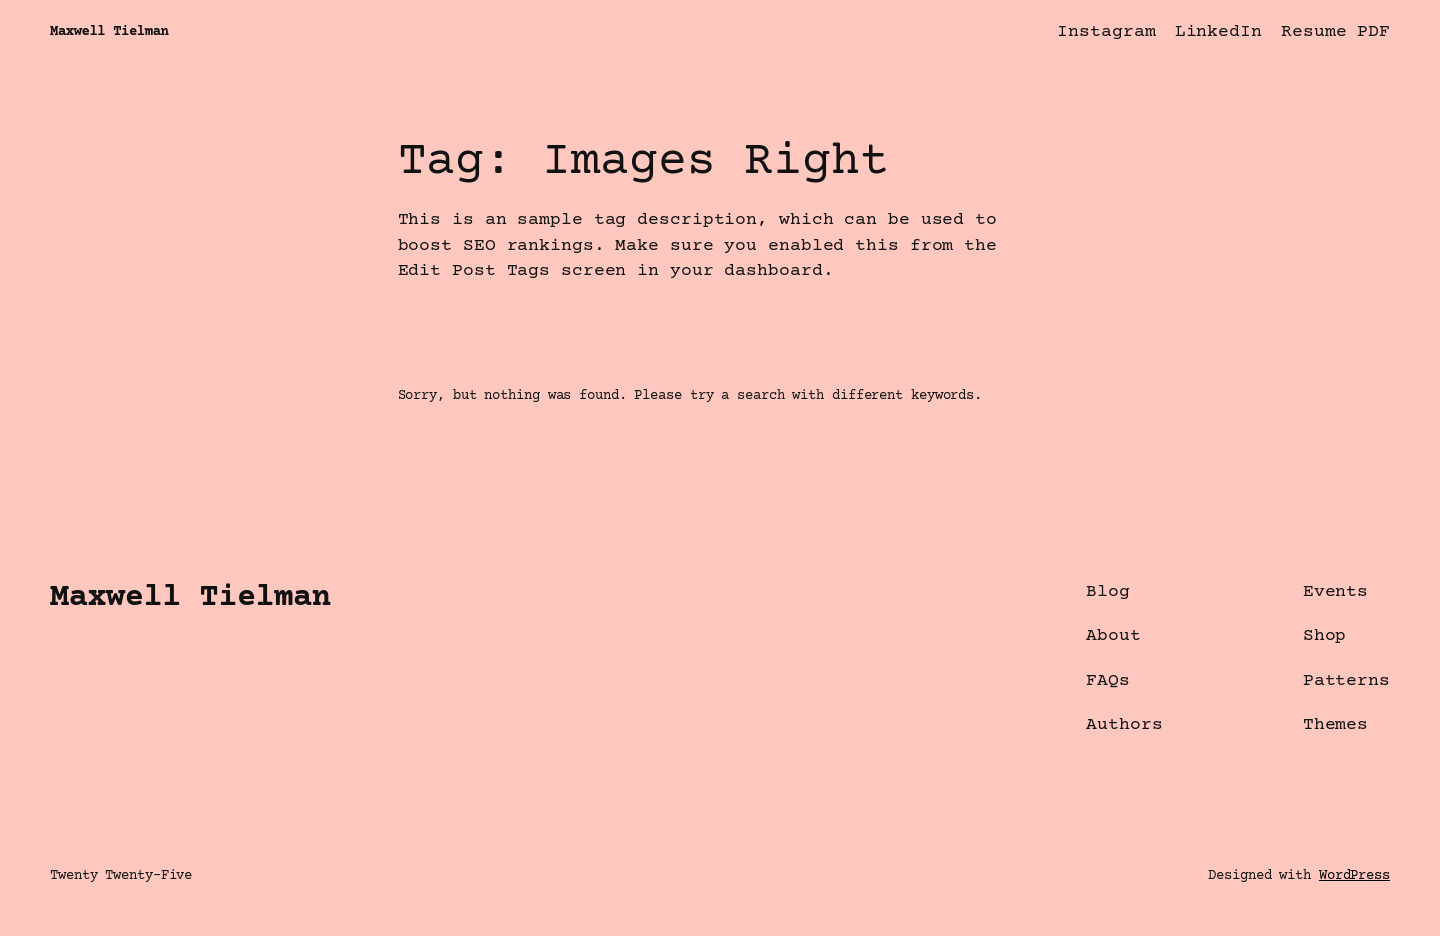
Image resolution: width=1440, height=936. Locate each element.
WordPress (1354, 876)
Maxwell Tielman (109, 32)
